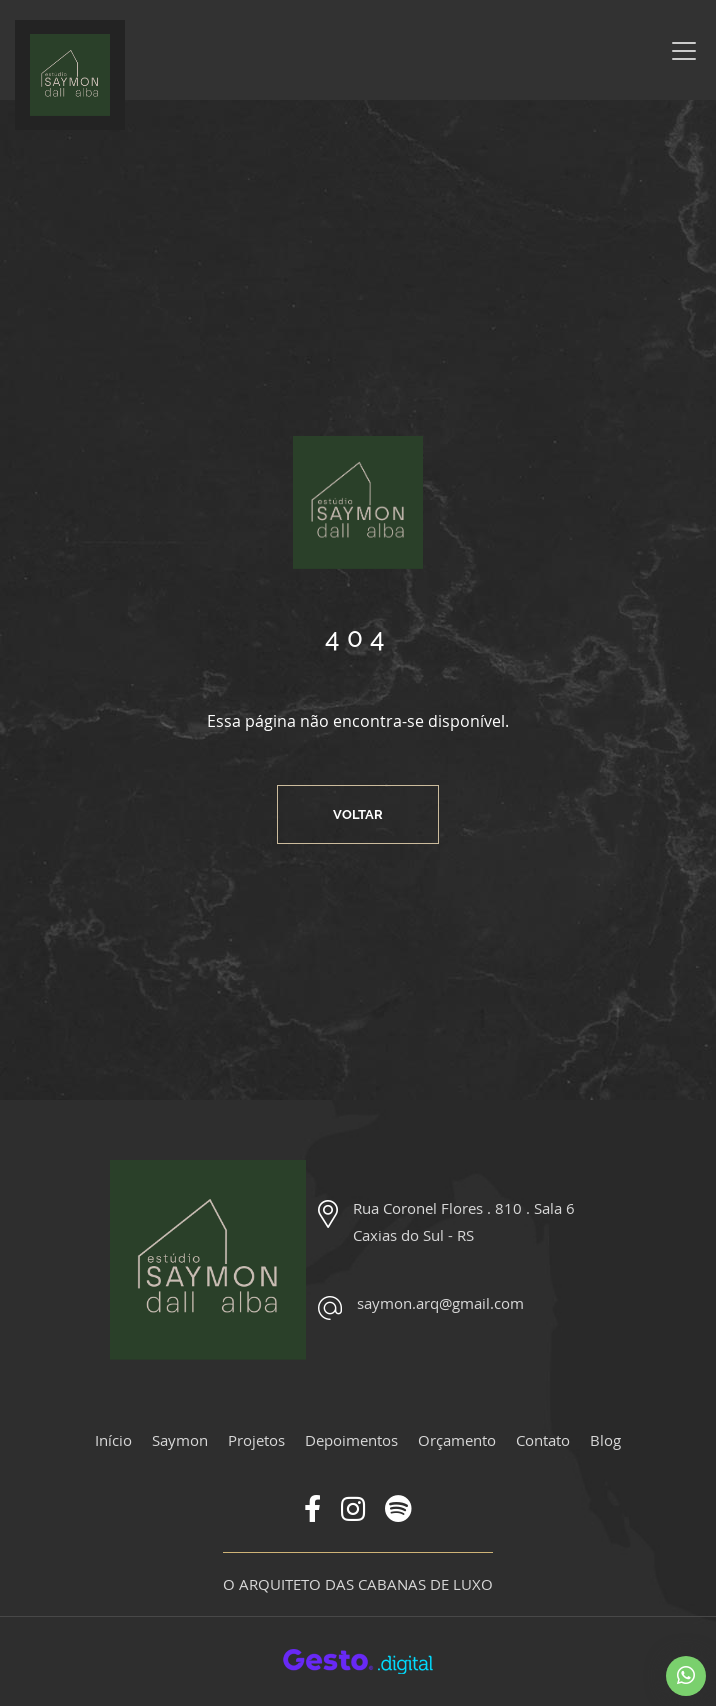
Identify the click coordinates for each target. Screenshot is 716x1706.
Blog (605, 1440)
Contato (543, 1440)
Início (113, 1440)
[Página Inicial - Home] (70, 75)
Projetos (256, 1440)
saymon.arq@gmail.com (440, 1303)
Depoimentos (351, 1440)
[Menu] (684, 51)
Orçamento (457, 1440)
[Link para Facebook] (312, 1513)
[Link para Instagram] (353, 1513)
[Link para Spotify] (398, 1513)
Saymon (180, 1440)
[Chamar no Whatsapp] (686, 1676)
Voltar (358, 814)
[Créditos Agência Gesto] (358, 1660)
